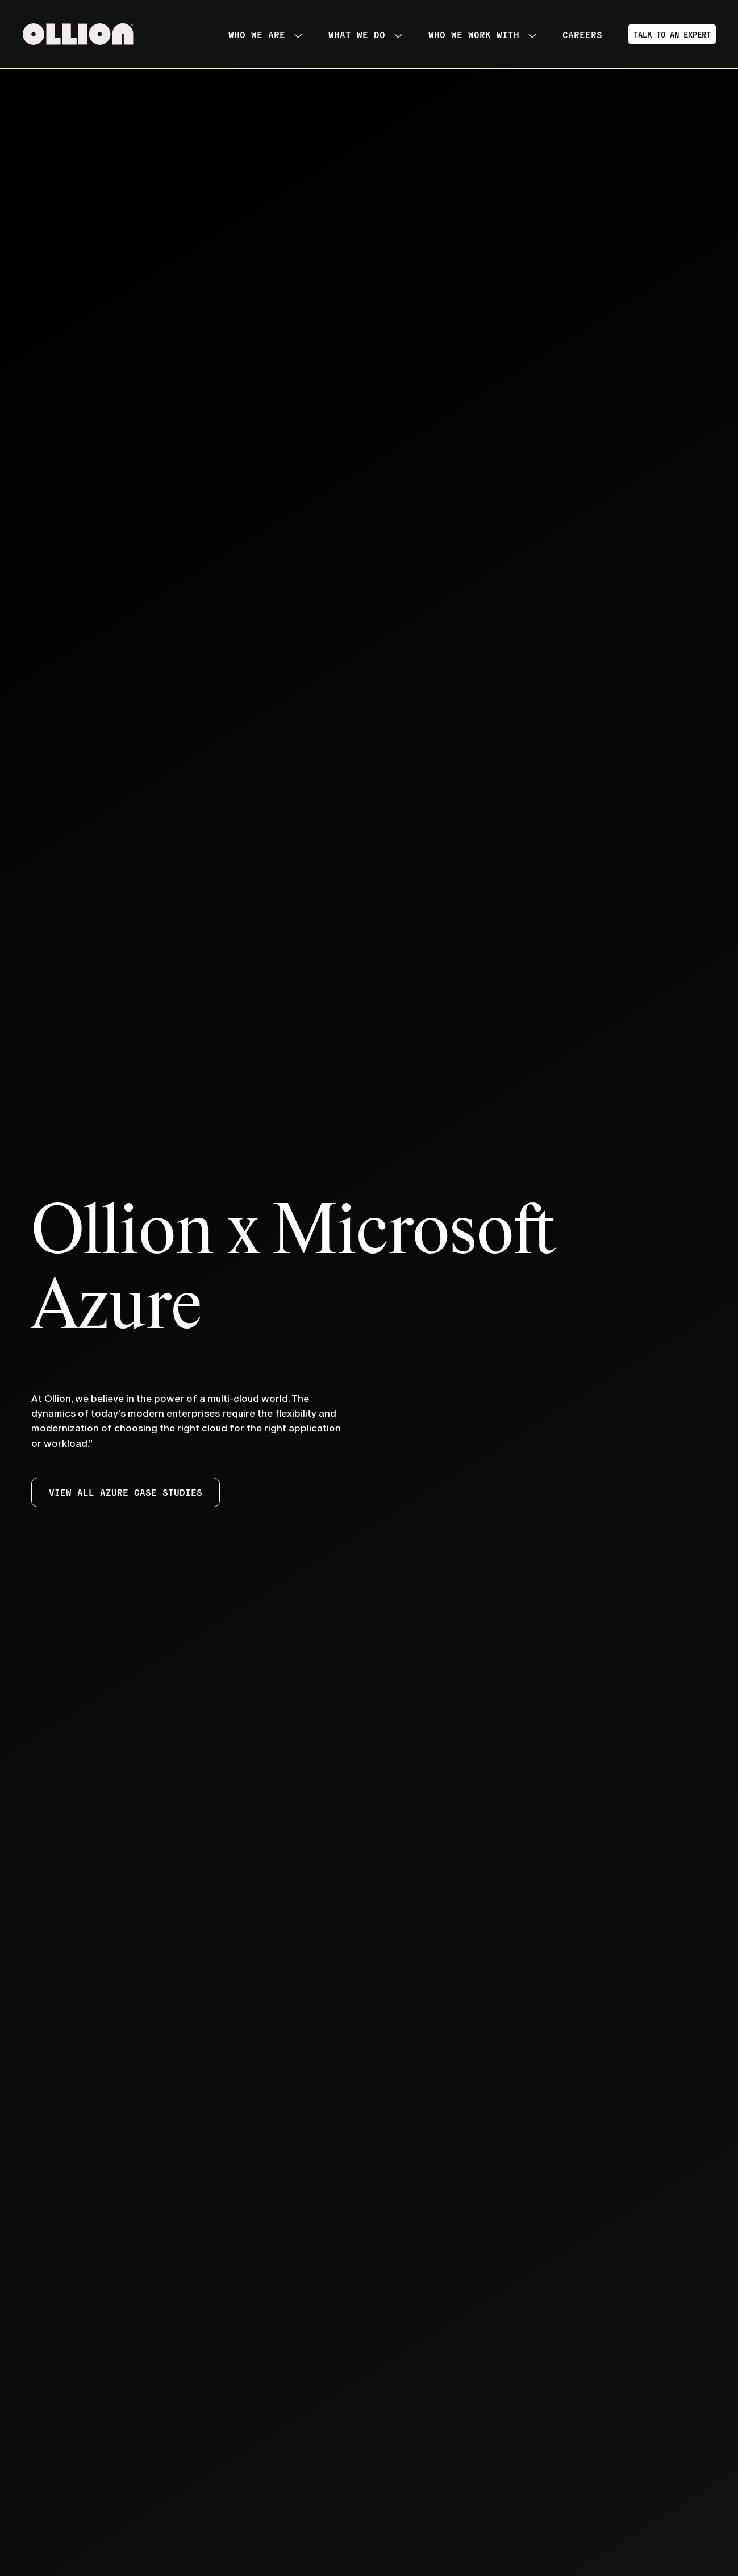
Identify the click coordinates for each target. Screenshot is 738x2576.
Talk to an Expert (672, 34)
